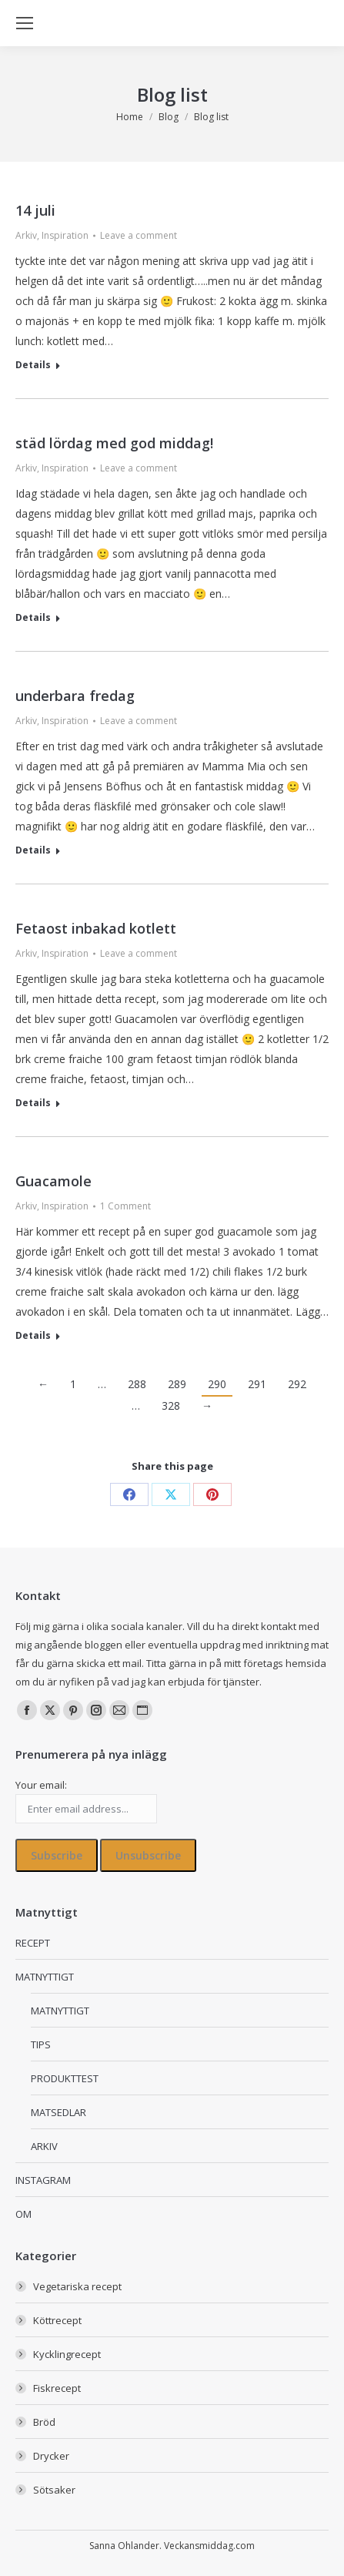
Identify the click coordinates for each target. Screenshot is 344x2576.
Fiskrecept (57, 2388)
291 (257, 1384)
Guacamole (53, 1181)
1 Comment (125, 1206)
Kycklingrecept (67, 2354)
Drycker (51, 2456)
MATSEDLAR (58, 2112)
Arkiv (26, 235)
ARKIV (44, 2146)
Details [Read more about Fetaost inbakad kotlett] (33, 1103)
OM (23, 2214)
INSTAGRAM (43, 2180)
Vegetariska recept (77, 2286)
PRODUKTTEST (65, 2078)
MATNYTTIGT (44, 1977)
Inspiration (65, 235)
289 (177, 1384)
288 (137, 1384)
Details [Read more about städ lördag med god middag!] (33, 618)
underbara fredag (75, 695)
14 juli (35, 210)
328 (171, 1405)
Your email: (41, 1785)
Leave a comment (138, 235)
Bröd (44, 2422)
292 (297, 1384)
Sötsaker (54, 2490)
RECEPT (32, 1943)
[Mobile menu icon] (24, 23)
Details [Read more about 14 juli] (33, 365)
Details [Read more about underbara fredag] (33, 850)
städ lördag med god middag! (114, 443)
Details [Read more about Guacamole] (33, 1336)
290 (217, 1384)
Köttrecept (57, 2320)
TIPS (41, 2044)
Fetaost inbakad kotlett (95, 928)
